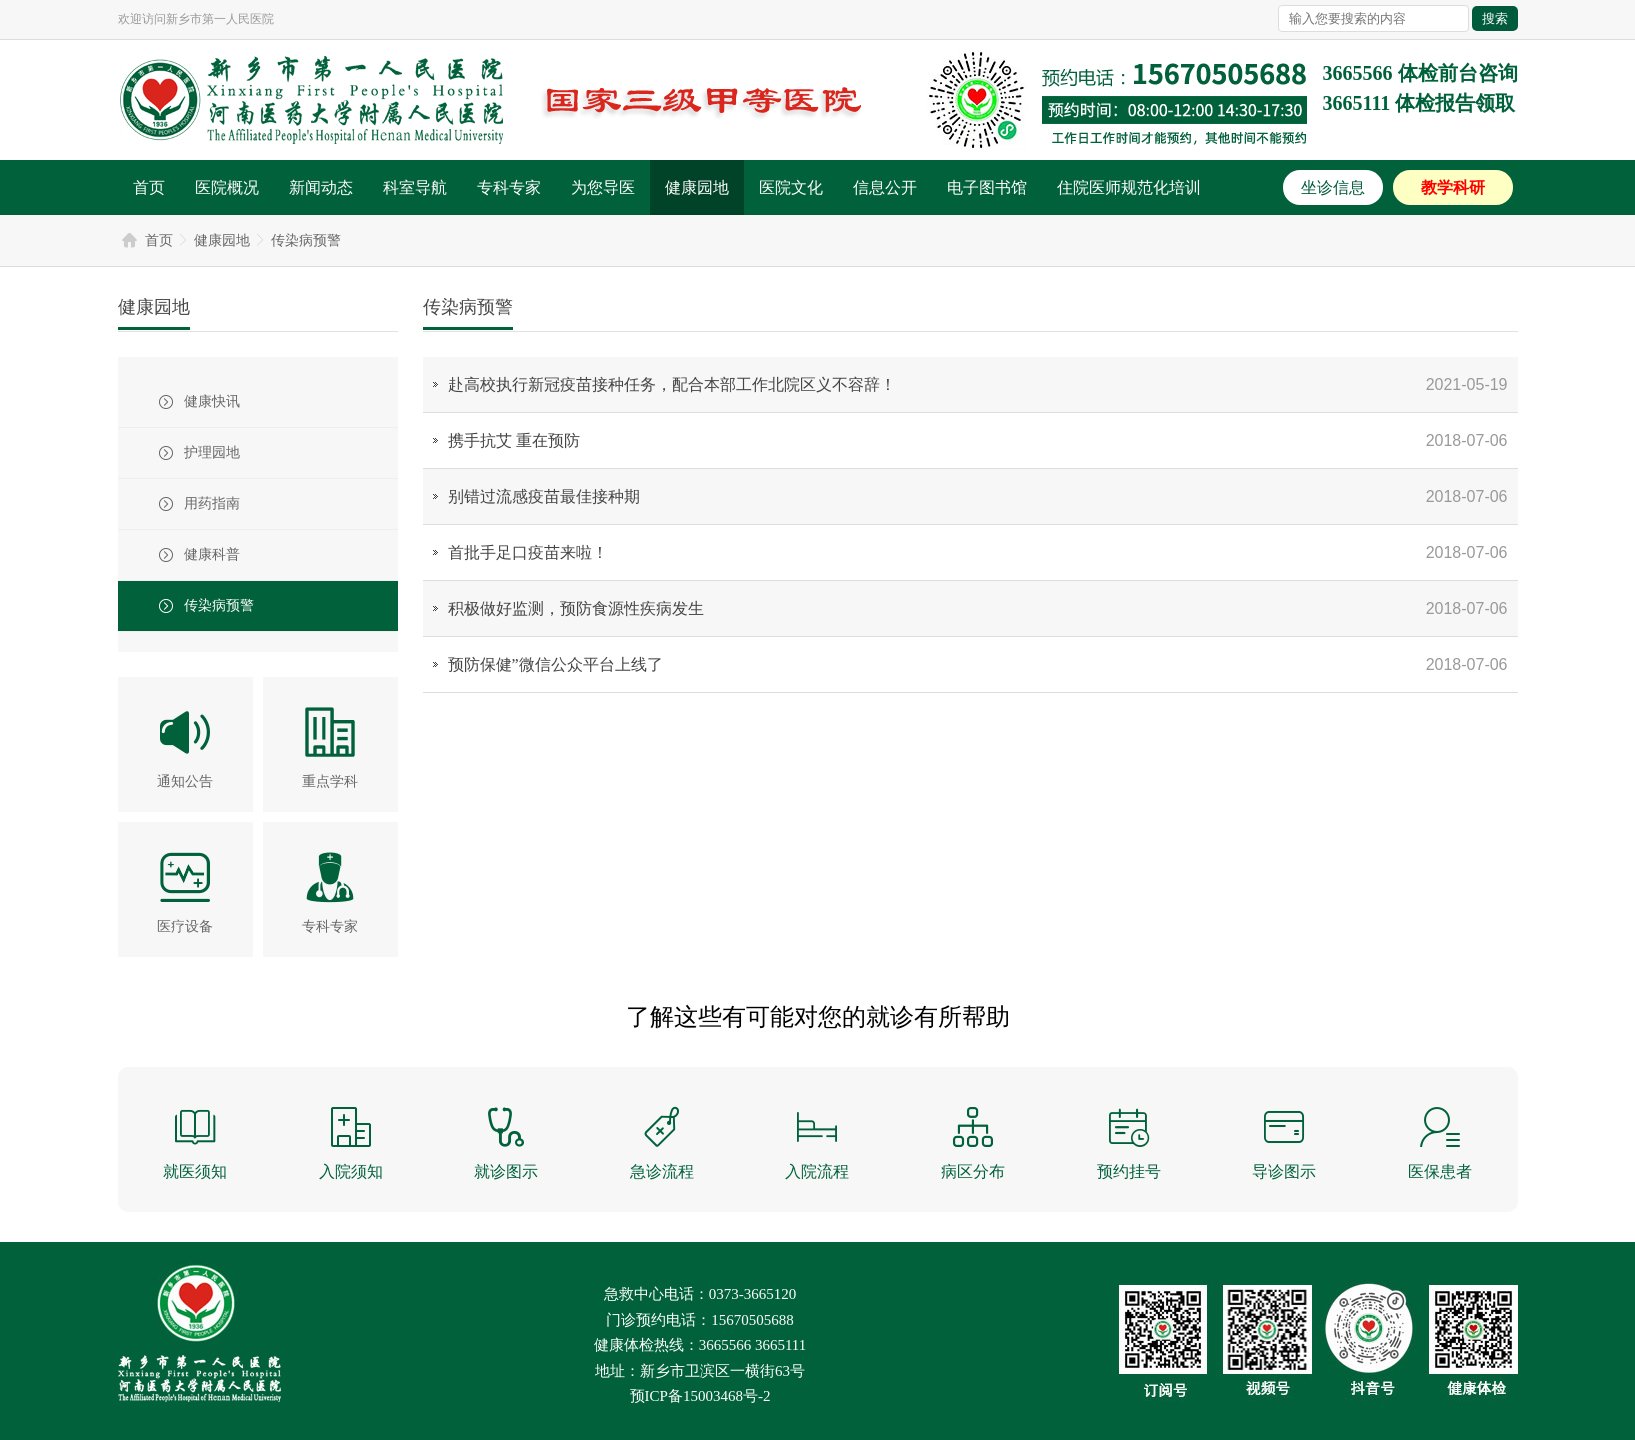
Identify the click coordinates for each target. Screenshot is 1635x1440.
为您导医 (603, 187)
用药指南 (212, 503)
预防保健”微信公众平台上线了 (555, 664)
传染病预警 (306, 240)
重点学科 (330, 781)
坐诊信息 (1333, 187)
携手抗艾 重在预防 (514, 440)
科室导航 (415, 187)
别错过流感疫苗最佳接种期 (544, 496)
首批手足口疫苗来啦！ (528, 552)
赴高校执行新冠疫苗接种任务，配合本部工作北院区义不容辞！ (672, 384)
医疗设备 (185, 926)
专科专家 (509, 187)
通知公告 (185, 781)
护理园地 (212, 452)
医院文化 (791, 187)
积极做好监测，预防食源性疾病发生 (576, 608)
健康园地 (697, 187)
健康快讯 (212, 401)
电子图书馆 (987, 187)
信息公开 (885, 187)
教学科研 (1453, 187)
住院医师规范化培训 (1129, 187)
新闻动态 (321, 187)
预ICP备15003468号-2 (700, 1396)
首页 (149, 187)
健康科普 (212, 554)
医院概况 (227, 187)
